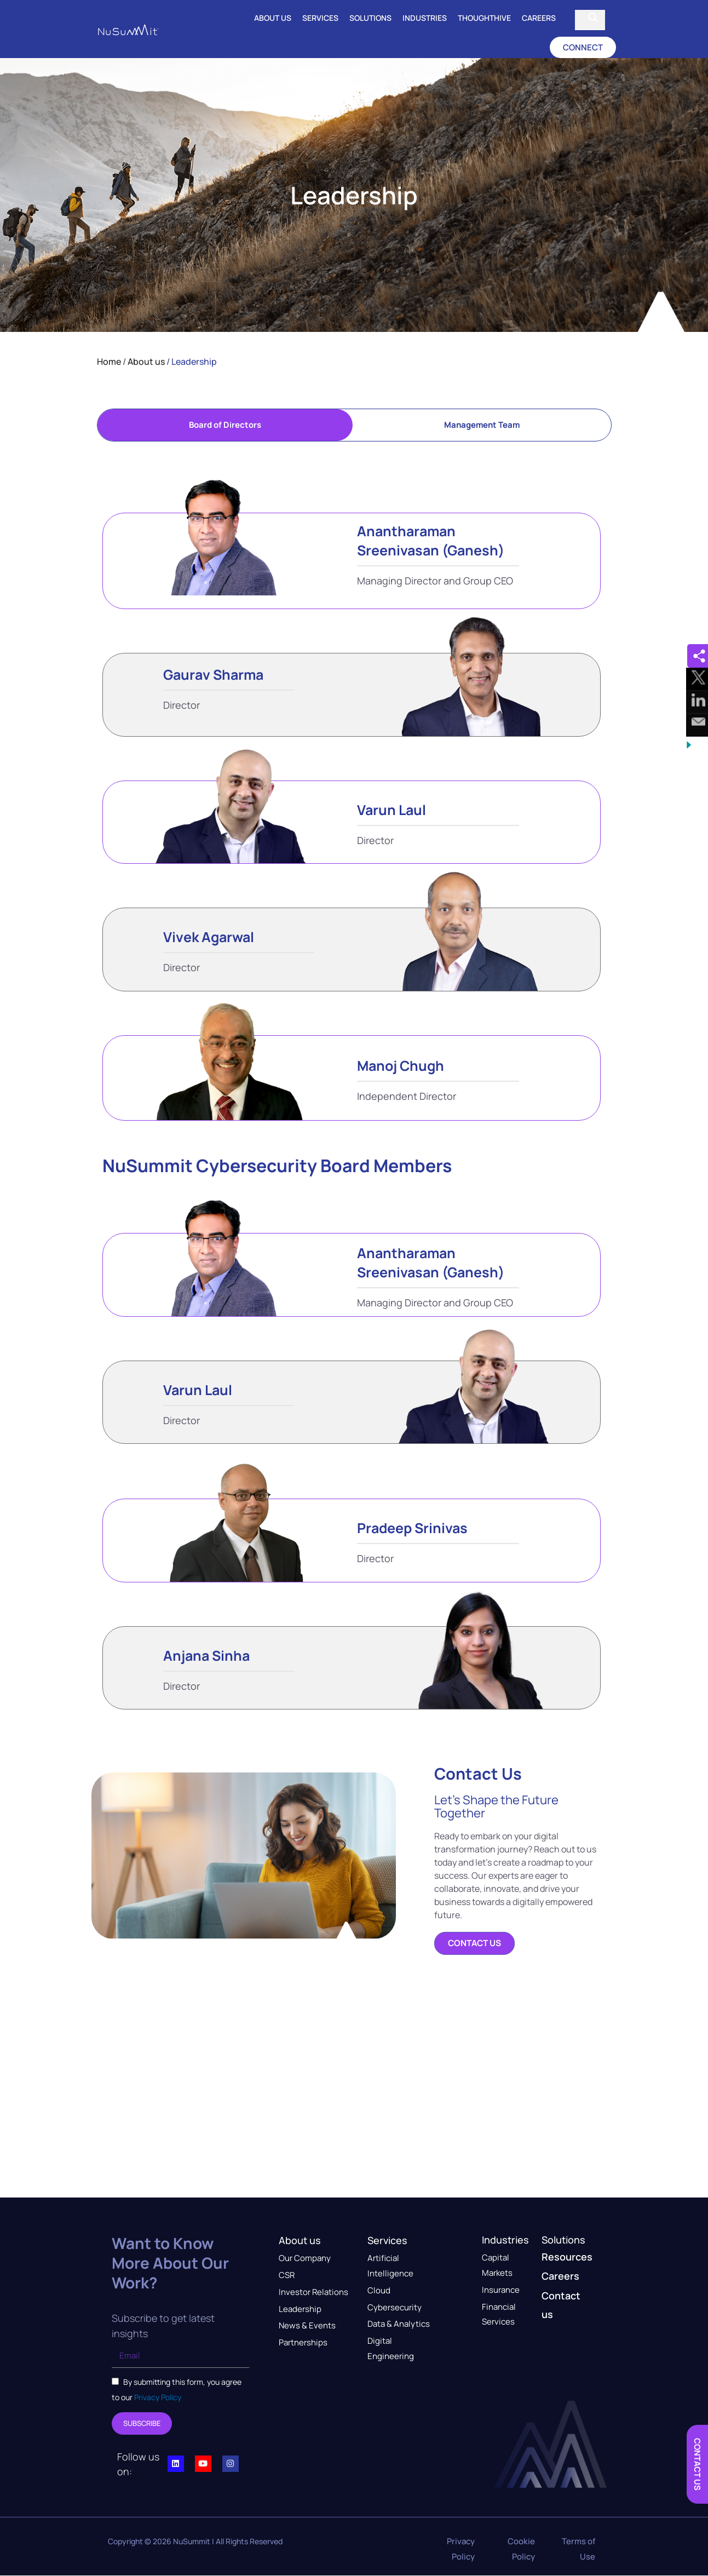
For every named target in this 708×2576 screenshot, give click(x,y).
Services (320, 18)
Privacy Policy (157, 2397)
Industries (424, 18)
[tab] (225, 425)
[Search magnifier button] (593, 17)
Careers (539, 18)
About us (272, 18)
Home (109, 361)
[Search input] (582, 17)
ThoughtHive (484, 18)
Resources (567, 2256)
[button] (583, 47)
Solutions (370, 18)
